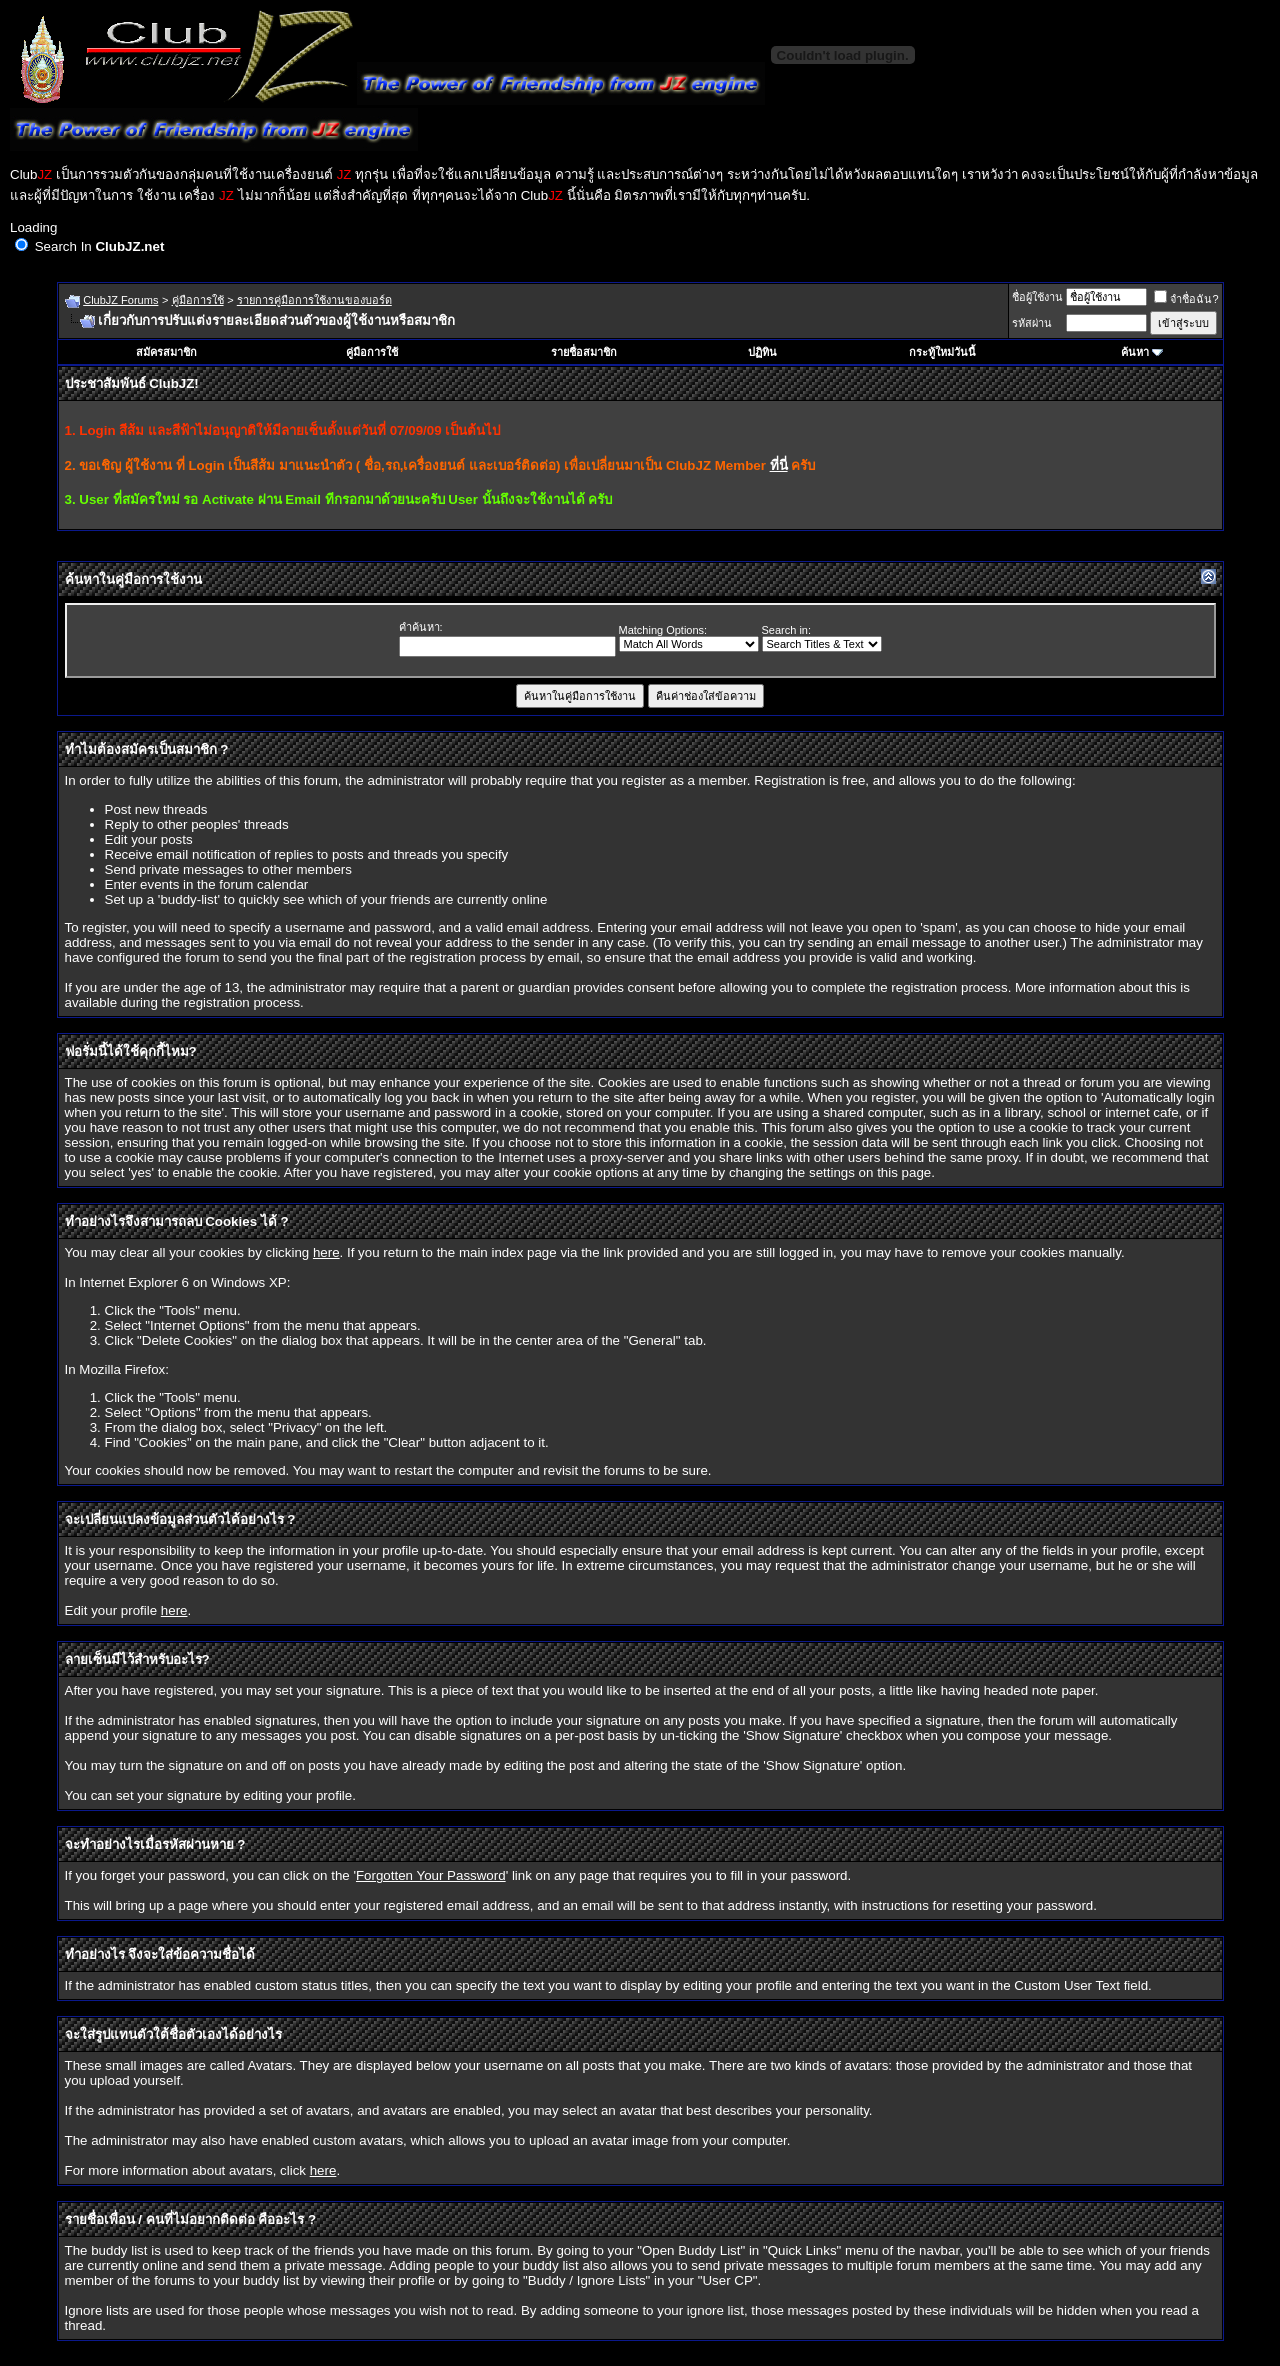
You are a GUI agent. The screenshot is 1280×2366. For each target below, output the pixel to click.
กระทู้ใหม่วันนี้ (942, 352)
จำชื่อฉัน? (1186, 299)
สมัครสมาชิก (166, 352)
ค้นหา (1135, 352)
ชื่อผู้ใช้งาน (1037, 297)
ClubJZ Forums (120, 300)
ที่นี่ (779, 465)
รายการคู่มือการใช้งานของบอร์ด (314, 300)
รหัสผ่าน (1032, 323)
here (326, 1252)
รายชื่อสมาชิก (584, 352)
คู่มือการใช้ (198, 300)
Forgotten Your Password (431, 1875)
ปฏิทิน (762, 352)
